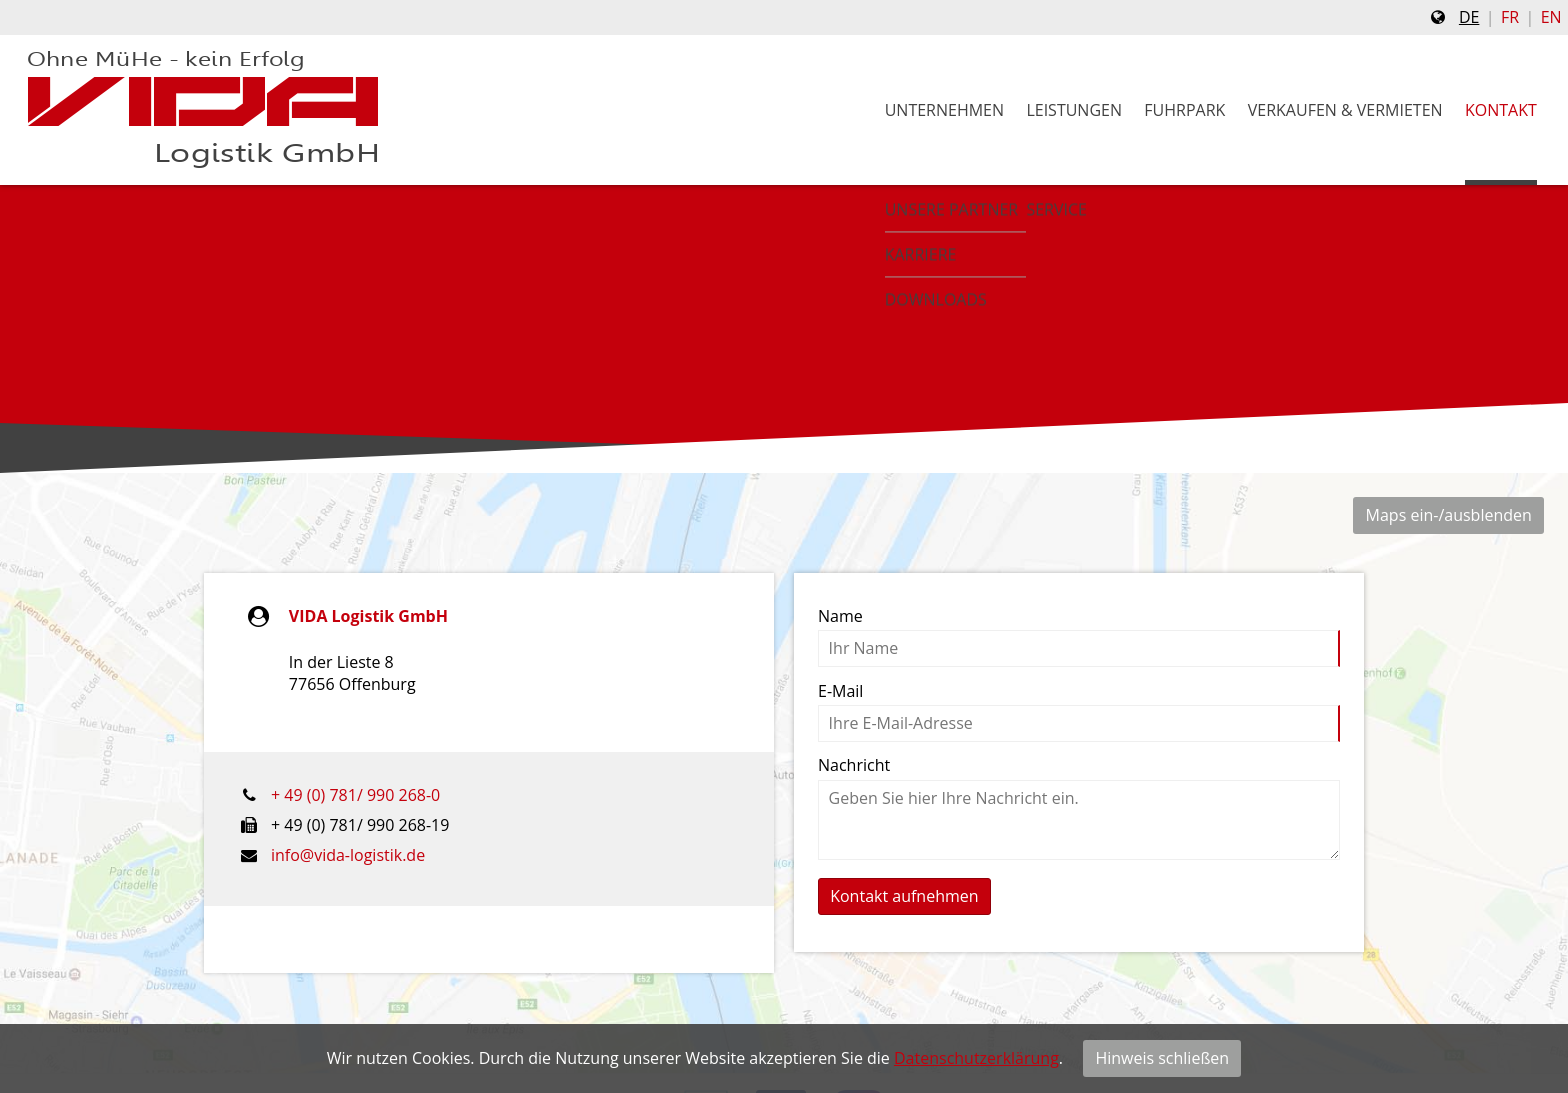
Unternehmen (944, 110)
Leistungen (1074, 110)
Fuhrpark (1184, 110)
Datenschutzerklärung (976, 1058)
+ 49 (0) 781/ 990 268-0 (355, 795)
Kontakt (1501, 110)
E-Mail (840, 691)
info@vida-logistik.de (348, 855)
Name (840, 616)
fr (1510, 17)
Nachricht (854, 765)
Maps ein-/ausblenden (1449, 515)
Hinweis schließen (1162, 1058)
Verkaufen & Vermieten (1345, 110)
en (1551, 17)
